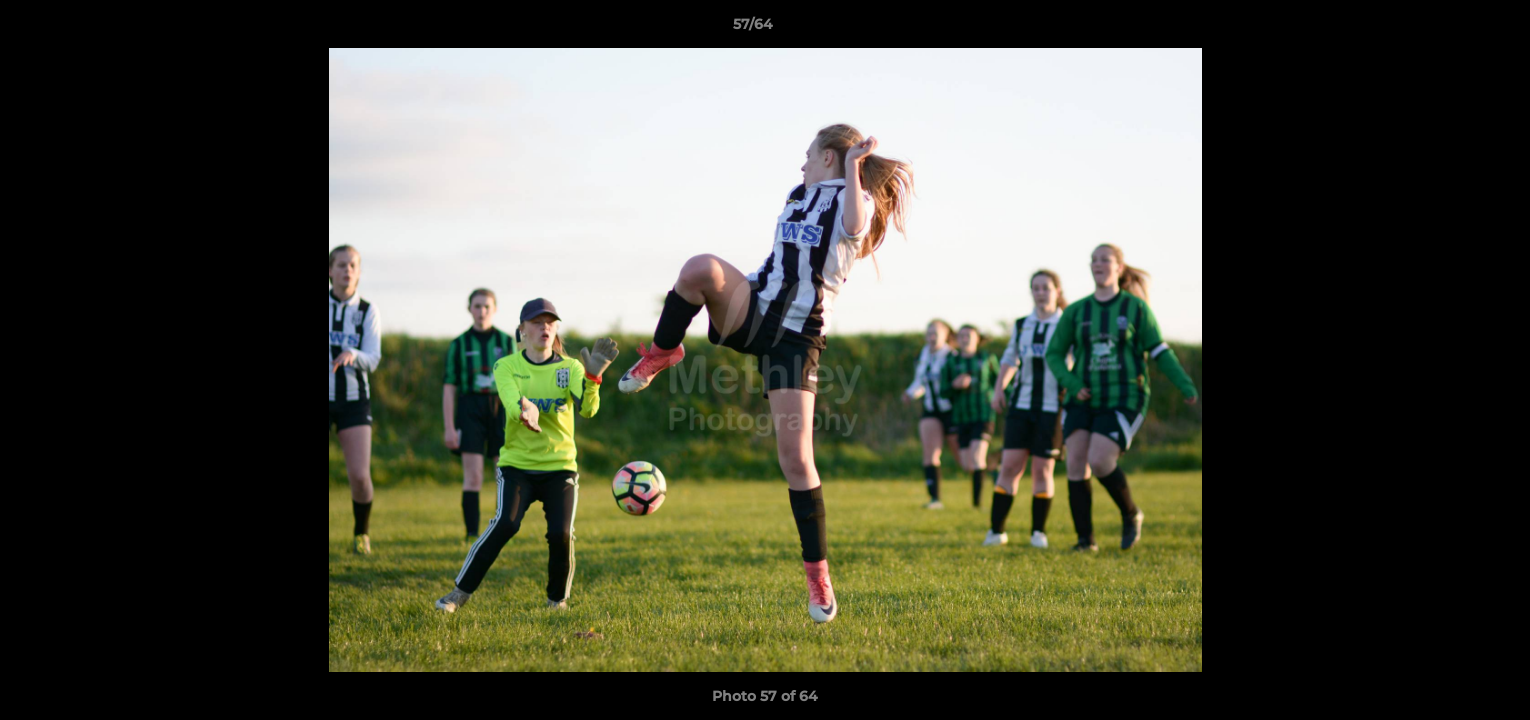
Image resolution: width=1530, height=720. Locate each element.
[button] (1446, 29)
